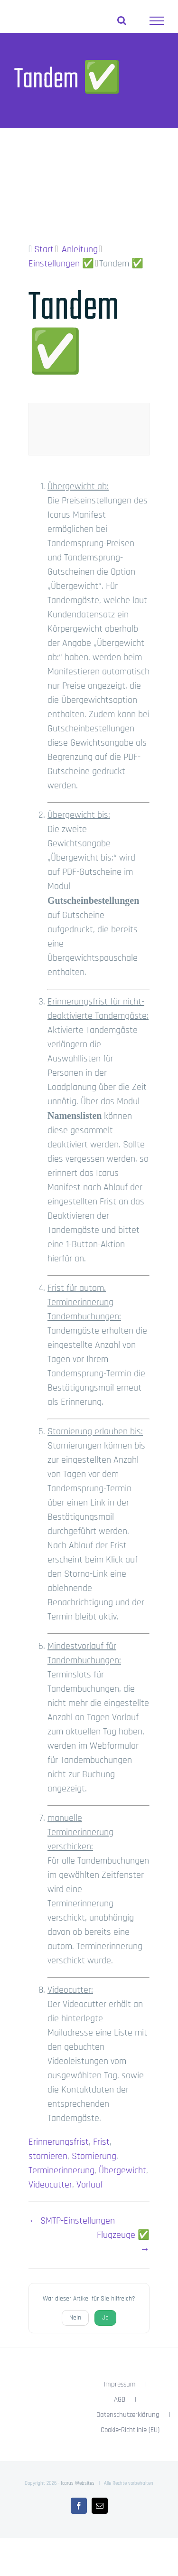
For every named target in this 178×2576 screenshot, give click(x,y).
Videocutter (50, 2184)
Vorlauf (89, 2184)
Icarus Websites (77, 2483)
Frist (101, 2142)
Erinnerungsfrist (58, 2142)
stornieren (47, 2156)
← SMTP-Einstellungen (71, 2221)
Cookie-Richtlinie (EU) (130, 2429)
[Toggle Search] (121, 20)
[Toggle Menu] (157, 21)
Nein (75, 2317)
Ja (105, 2317)
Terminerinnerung (61, 2170)
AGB (119, 2399)
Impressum (120, 2384)
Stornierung (94, 2156)
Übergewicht (122, 2170)
